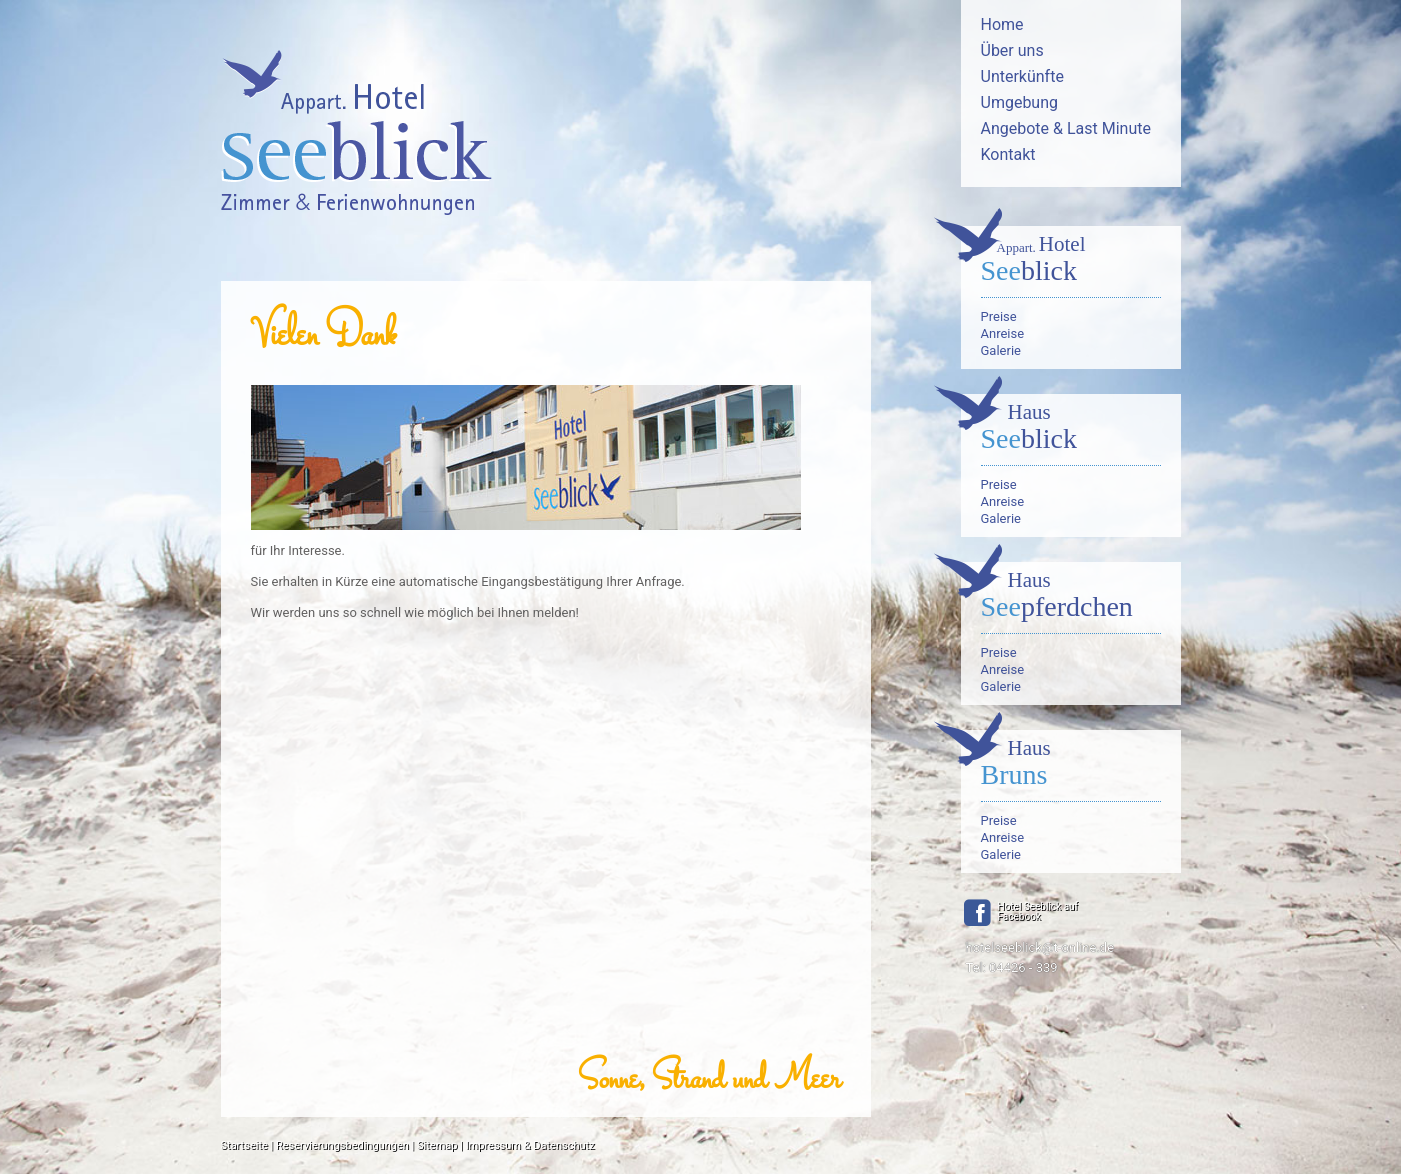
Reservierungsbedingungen (342, 1145)
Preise (999, 316)
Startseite (244, 1145)
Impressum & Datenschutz (530, 1145)
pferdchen (1071, 597)
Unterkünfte (1022, 76)
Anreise (1003, 333)
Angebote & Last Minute (1066, 128)
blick (1071, 261)
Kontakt (1008, 154)
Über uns (1012, 50)
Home (1002, 24)
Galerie (1001, 350)
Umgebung (1020, 102)
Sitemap (437, 1145)
